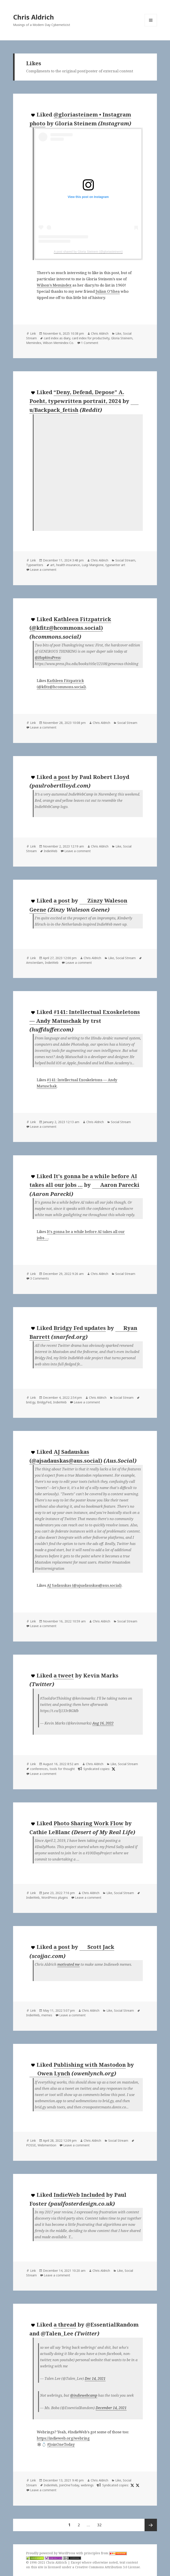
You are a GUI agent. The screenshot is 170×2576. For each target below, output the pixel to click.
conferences (39, 1769)
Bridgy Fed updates (80, 1327)
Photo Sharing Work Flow (89, 1823)
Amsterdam (34, 962)
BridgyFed (44, 1402)
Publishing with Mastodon (90, 2064)
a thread (65, 2324)
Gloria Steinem (121, 338)
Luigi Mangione (93, 565)
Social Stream (125, 560)
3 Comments (39, 1278)
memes (46, 2015)
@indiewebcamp (83, 2395)
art (52, 565)
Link (33, 333)
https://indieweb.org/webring (63, 2438)
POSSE (31, 2145)
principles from (105, 2553)
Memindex (33, 343)
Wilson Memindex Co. (58, 343)
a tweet (64, 1675)
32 (101, 2523)
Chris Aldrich (33, 17)
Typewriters (34, 565)
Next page (151, 2525)
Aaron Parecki (116, 1185)
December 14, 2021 (111, 2407)
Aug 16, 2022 (103, 1723)
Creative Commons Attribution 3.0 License (107, 2567)
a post (62, 776)
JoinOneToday (69, 2485)
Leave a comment (43, 569)
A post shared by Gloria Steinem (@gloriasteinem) (88, 251)
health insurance (68, 565)
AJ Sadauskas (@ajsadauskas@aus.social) (84, 1585)
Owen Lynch (50, 2073)
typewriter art (115, 565)
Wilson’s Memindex (54, 285)
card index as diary (57, 338)
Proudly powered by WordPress (51, 2553)
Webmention (47, 2145)
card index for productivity (90, 338)
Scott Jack (97, 1947)
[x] (112, 1768)
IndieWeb (50, 851)
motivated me (68, 1964)
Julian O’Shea (108, 291)
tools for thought (62, 1769)
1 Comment (89, 343)
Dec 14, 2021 (95, 2378)
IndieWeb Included (79, 2194)
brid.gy (30, 1402)
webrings (87, 2485)
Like (118, 333)
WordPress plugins (54, 1897)
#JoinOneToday (61, 2444)
